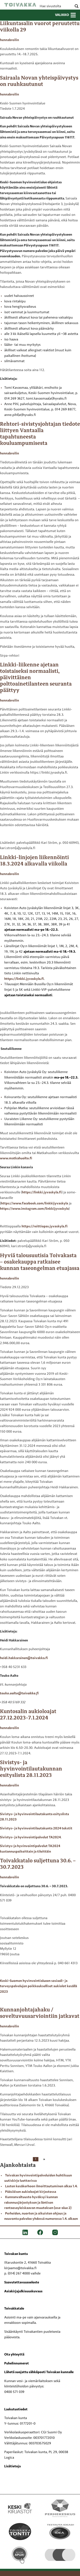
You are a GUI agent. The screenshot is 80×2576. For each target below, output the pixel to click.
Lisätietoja (12, 2466)
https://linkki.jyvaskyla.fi (24, 979)
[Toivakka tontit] (20, 2531)
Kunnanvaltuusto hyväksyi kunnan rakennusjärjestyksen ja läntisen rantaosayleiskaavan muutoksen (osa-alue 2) (37, 2203)
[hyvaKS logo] (60, 2551)
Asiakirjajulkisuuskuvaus (23, 2291)
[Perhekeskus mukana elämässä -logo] (60, 2508)
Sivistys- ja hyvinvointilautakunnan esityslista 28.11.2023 (31, 1769)
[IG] (55, 2232)
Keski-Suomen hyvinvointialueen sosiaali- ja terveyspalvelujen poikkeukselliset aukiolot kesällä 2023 (38, 1986)
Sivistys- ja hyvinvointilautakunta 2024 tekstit (36, 1828)
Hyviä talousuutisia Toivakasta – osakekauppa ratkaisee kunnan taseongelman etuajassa (39, 1262)
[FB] (40, 2232)
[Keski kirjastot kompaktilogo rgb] (20, 2503)
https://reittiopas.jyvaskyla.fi (45, 1226)
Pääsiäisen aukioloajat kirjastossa (30, 2192)
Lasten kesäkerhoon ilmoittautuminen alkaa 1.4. (41, 2186)
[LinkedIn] (25, 2232)
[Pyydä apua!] (20, 2555)
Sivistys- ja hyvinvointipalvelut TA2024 (30, 1837)
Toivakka (20, 5)
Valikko (65, 15)
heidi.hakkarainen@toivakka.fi (24, 1658)
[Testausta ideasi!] (60, 2531)
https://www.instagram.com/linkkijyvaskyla (34, 1209)
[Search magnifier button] (76, 6)
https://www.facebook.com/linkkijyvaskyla (34, 1203)
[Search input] (55, 6)
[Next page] (43, 2159)
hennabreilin (9, 40)
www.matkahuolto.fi (16, 1158)
